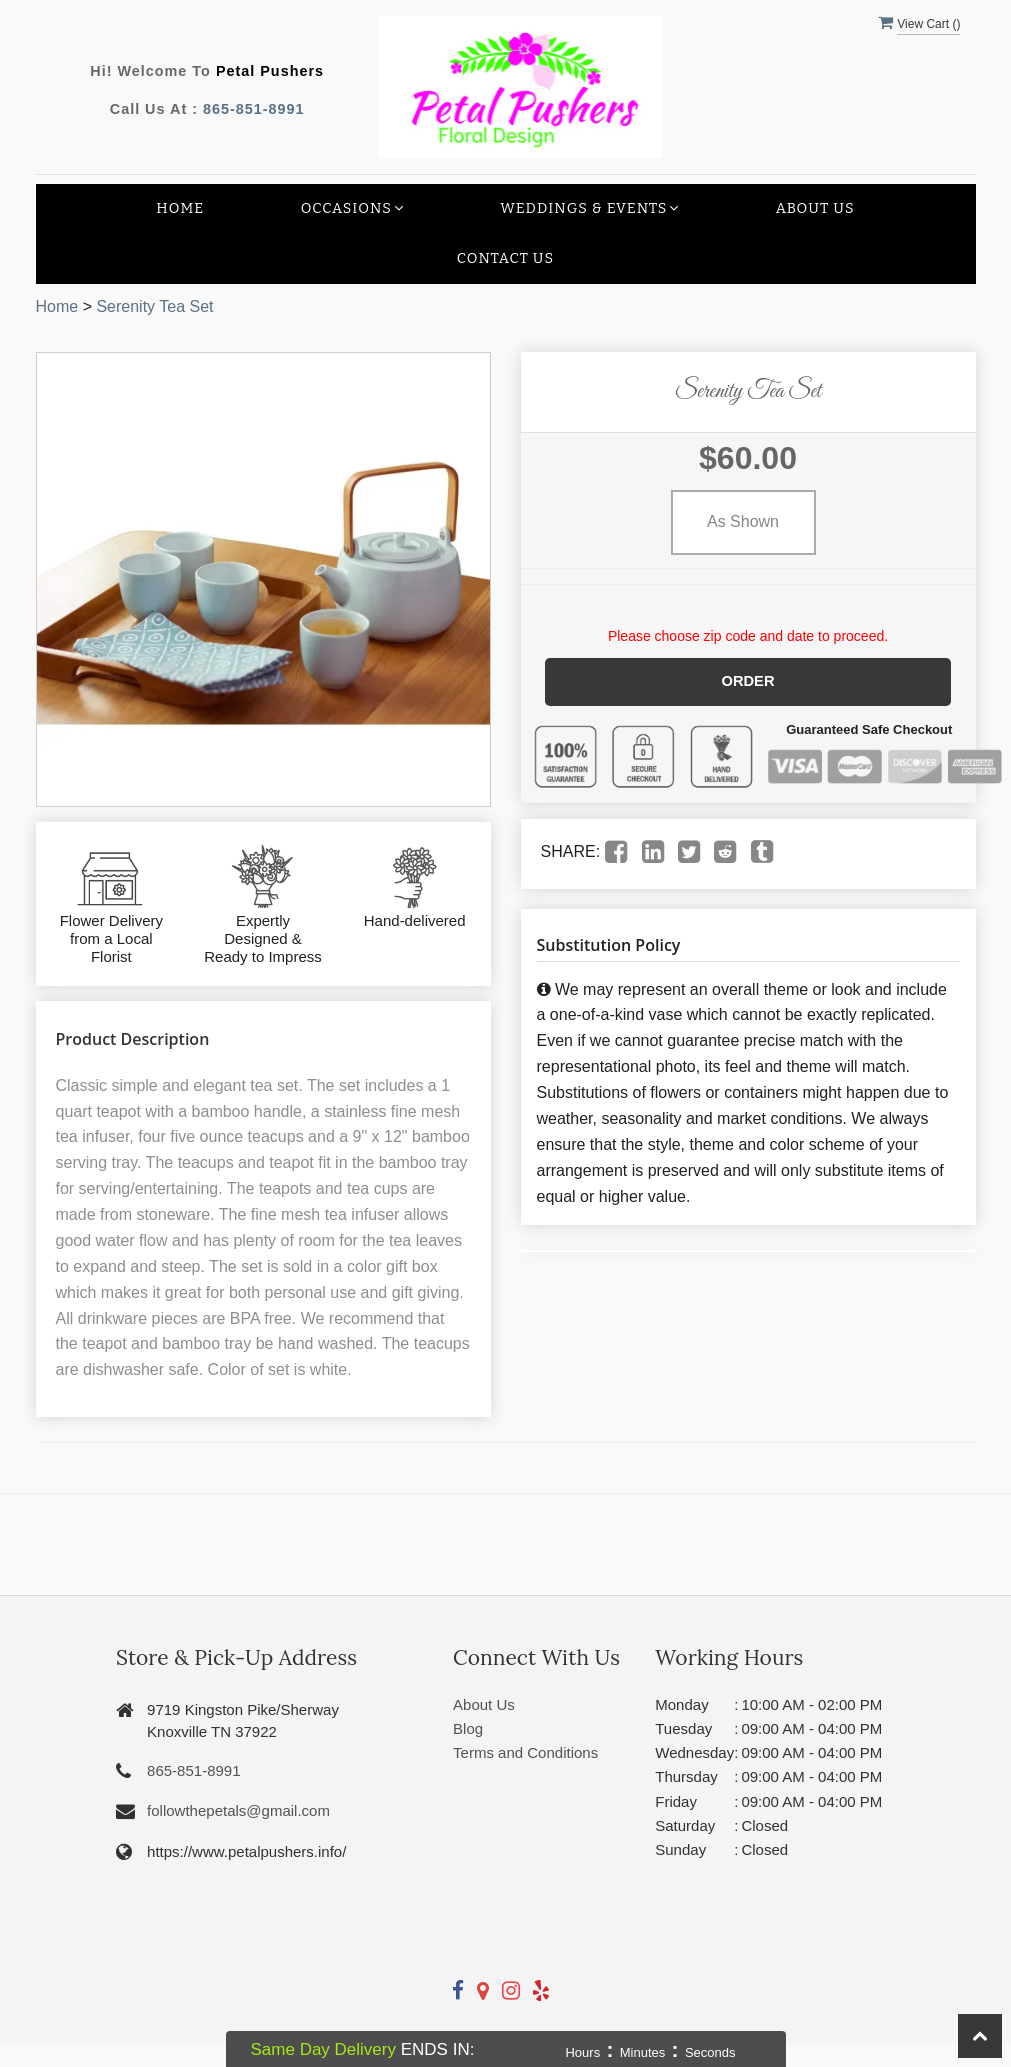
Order (748, 681)
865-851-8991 (254, 109)
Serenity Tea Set (154, 306)
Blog (468, 1728)
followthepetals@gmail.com (238, 1810)
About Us (815, 208)
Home (180, 208)
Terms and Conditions (525, 1752)
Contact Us (505, 258)
